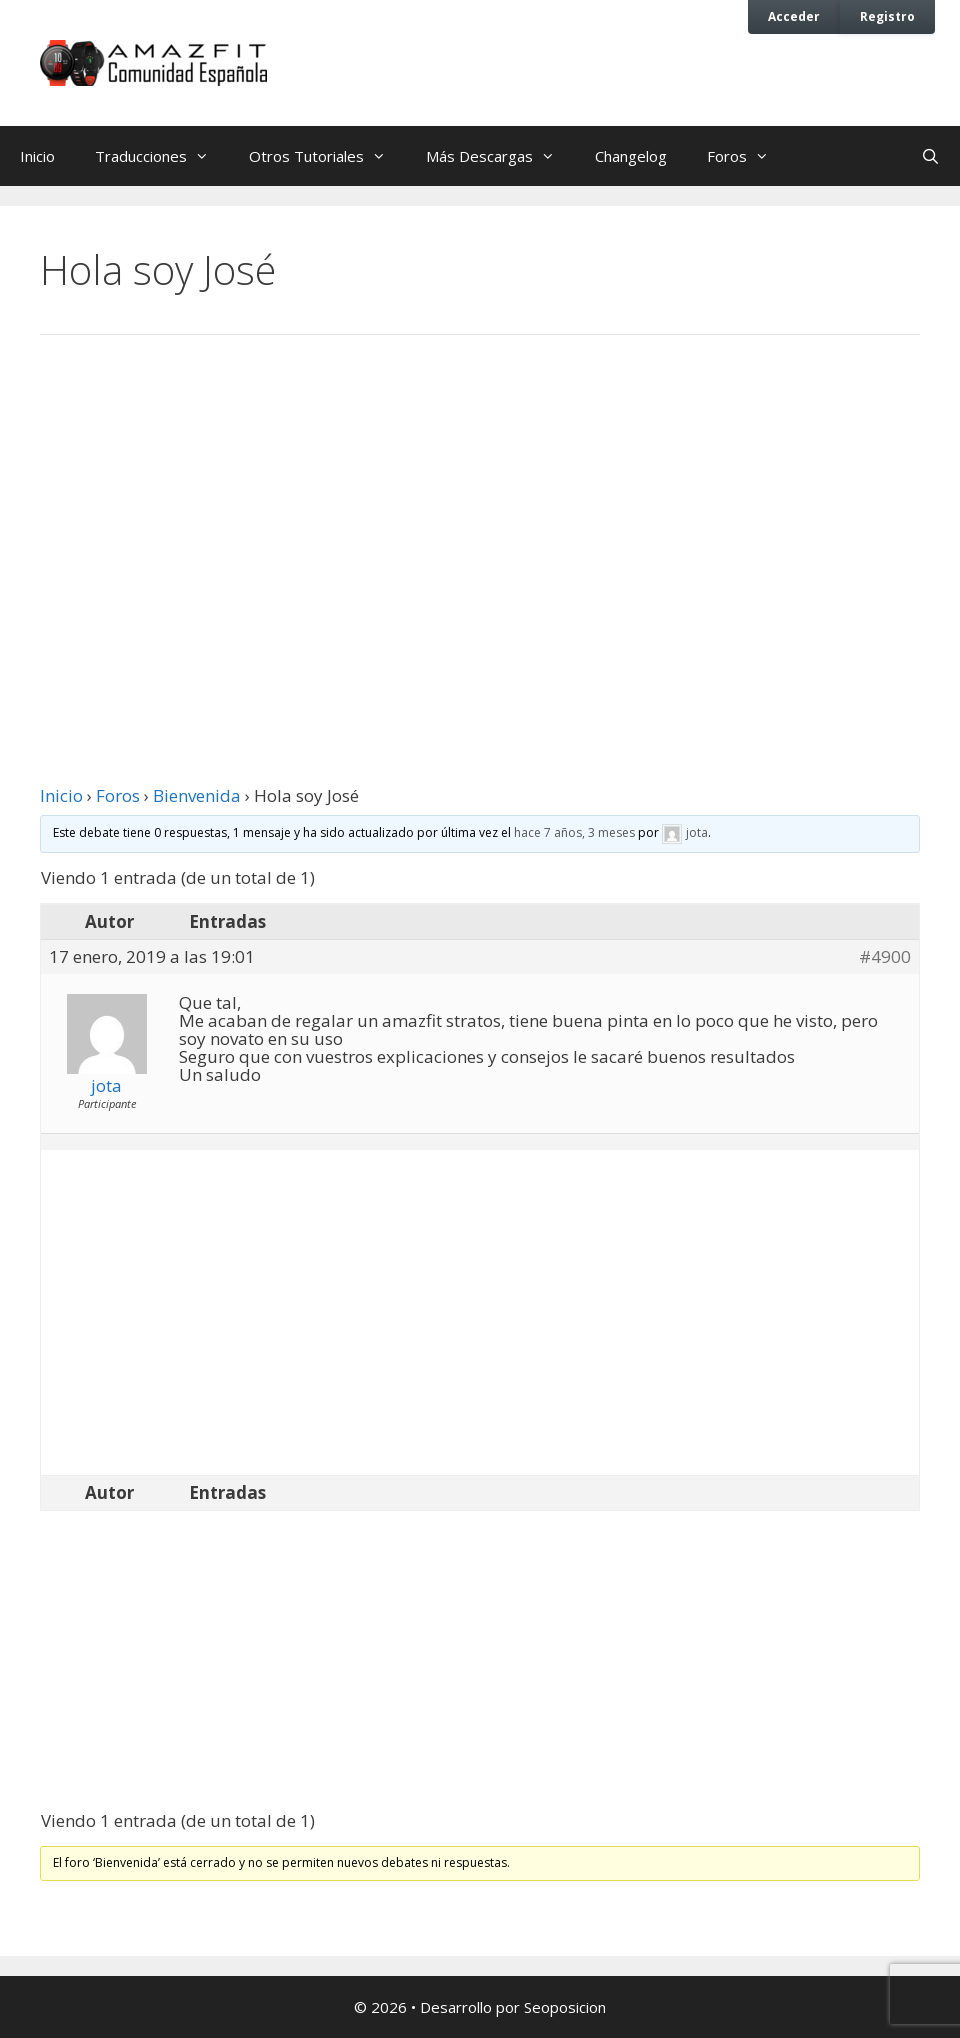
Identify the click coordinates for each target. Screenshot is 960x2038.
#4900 (885, 957)
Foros (748, 156)
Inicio (37, 156)
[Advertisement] (480, 515)
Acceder (794, 16)
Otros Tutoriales (327, 156)
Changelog (631, 156)
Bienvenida (197, 795)
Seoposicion (565, 2007)
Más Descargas (500, 156)
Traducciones (162, 156)
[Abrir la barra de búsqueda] (930, 156)
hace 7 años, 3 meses (574, 832)
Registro (887, 16)
